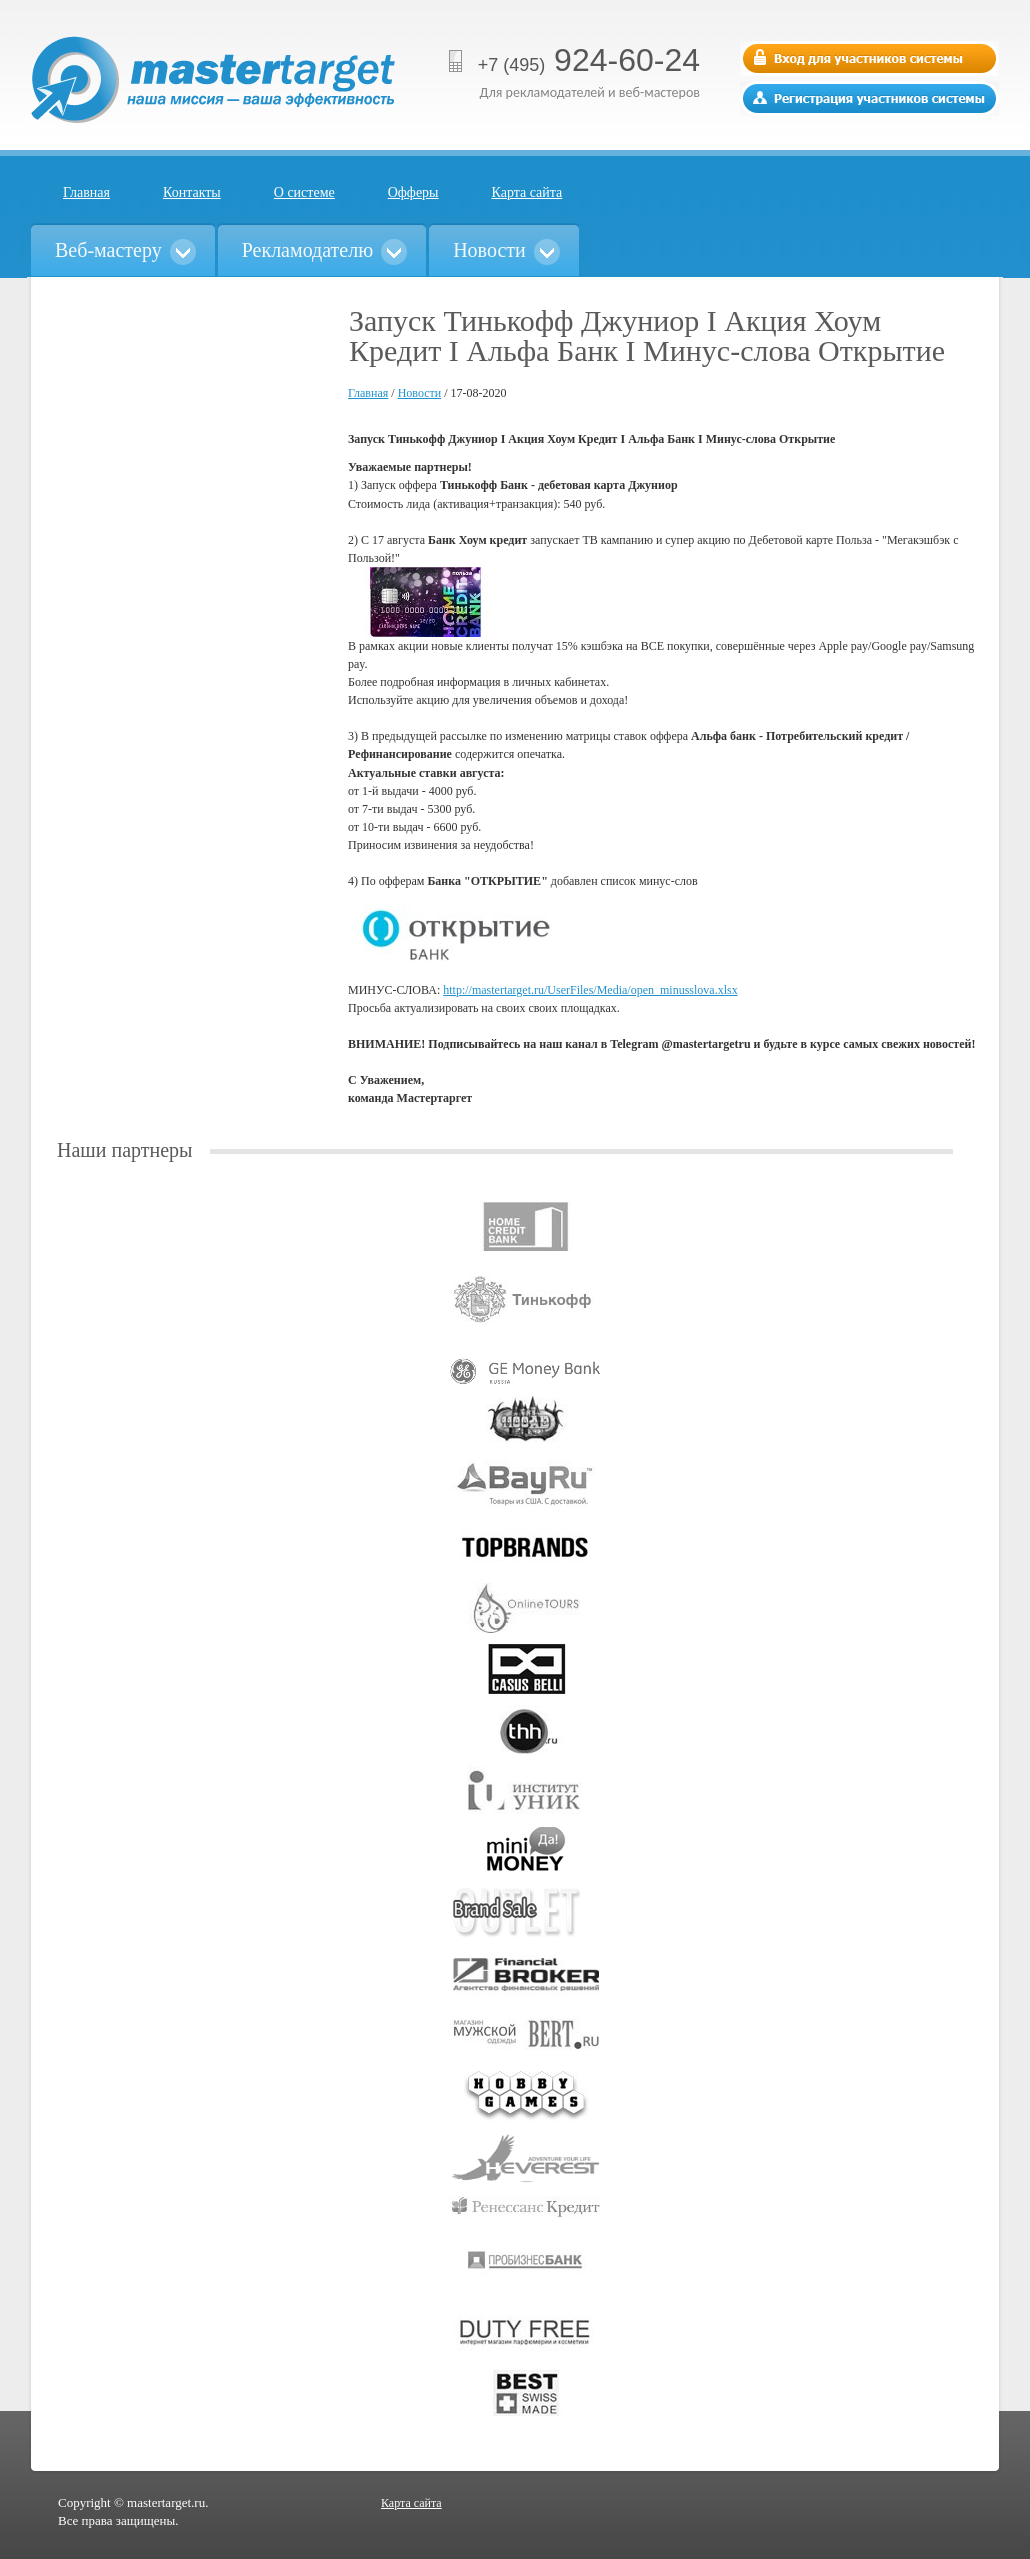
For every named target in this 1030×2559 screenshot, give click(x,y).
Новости (420, 393)
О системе (304, 192)
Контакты (192, 192)
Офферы (413, 192)
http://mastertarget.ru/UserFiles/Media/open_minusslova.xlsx (590, 990)
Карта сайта (527, 192)
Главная (86, 192)
